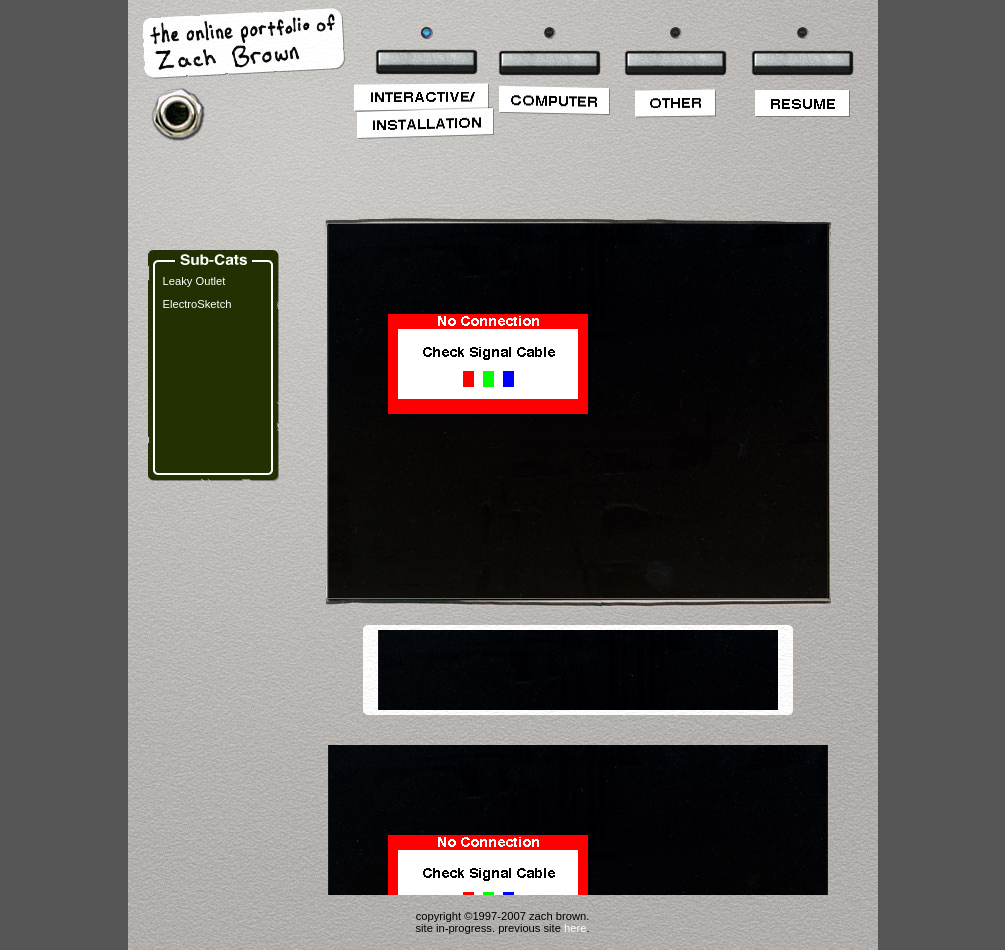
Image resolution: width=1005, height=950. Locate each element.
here (575, 928)
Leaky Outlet (194, 281)
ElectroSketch (197, 304)
